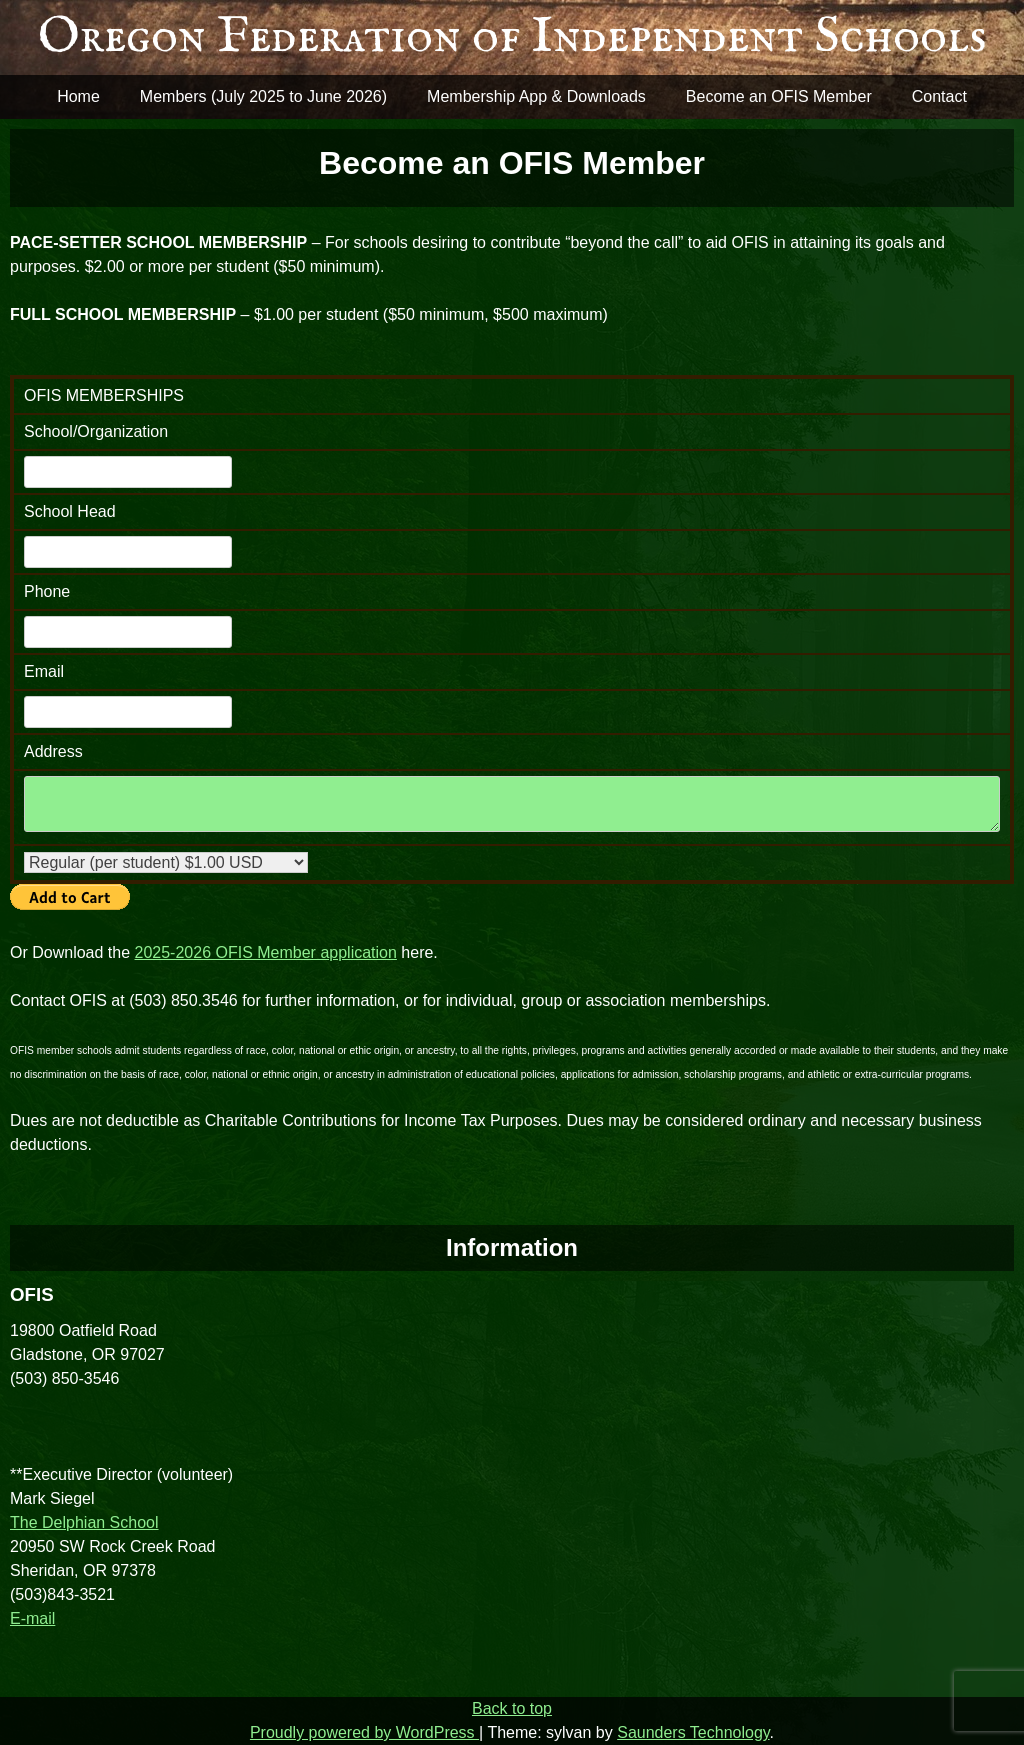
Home (78, 96)
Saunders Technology (693, 1732)
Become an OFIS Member (779, 96)
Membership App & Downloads (536, 96)
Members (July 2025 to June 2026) (263, 96)
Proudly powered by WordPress (364, 1732)
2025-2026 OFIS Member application (266, 952)
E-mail (32, 1618)
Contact (939, 96)
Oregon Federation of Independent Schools (512, 37)
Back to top (512, 1708)
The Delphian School (84, 1522)
